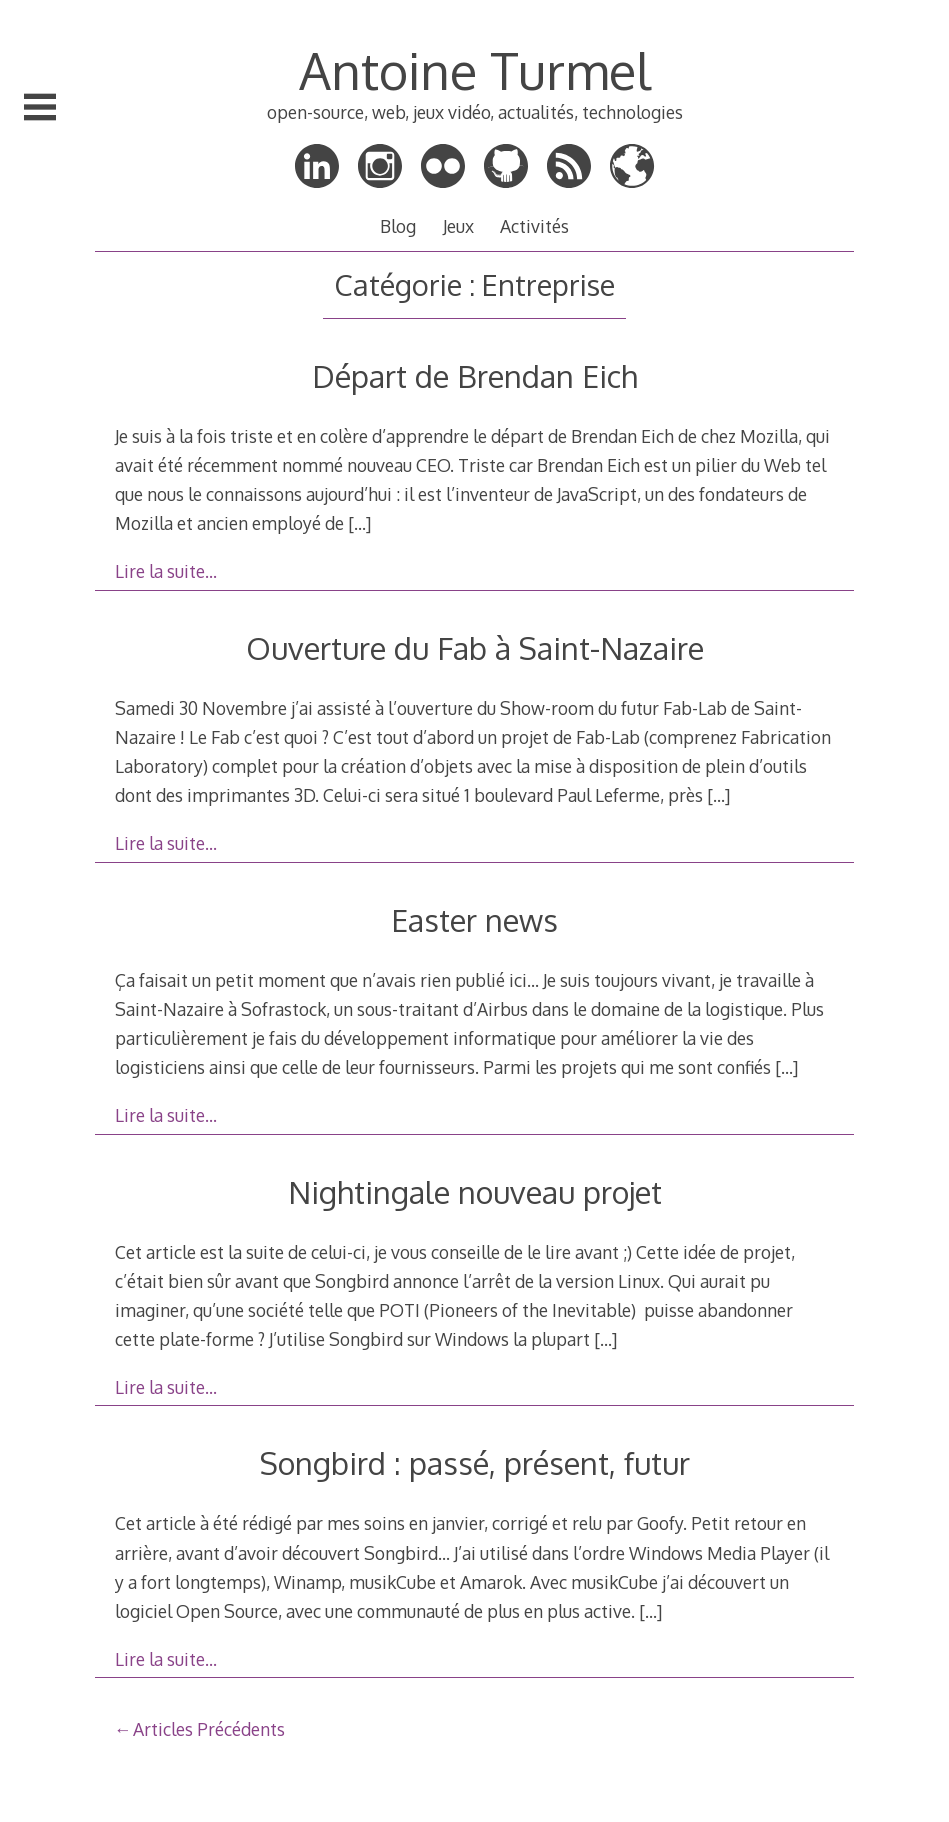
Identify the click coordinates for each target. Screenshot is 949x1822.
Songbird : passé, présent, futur (475, 1462)
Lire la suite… (166, 571)
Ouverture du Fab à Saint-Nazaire (475, 647)
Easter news (474, 919)
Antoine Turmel (475, 70)
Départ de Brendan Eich (475, 375)
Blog (398, 226)
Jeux (458, 226)
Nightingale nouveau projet (475, 1191)
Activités (534, 226)
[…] (359, 523)
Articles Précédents (209, 1729)
